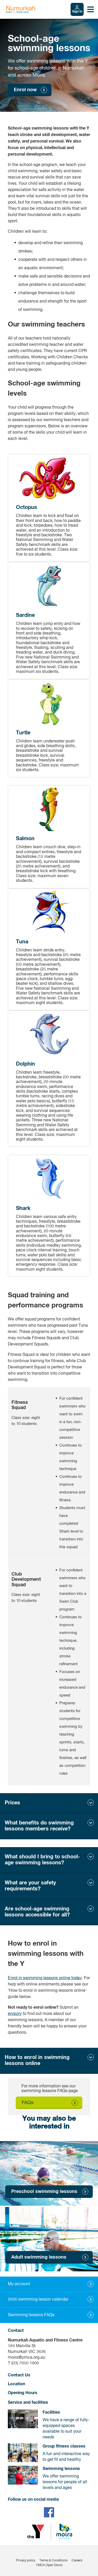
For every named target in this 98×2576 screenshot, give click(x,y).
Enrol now (25, 90)
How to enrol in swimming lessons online (37, 2060)
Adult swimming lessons (38, 2257)
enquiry (15, 2014)
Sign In (77, 11)
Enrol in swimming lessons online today (45, 1978)
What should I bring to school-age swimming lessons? (42, 1859)
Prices (12, 1802)
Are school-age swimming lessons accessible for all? (37, 1911)
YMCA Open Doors (49, 2565)
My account (19, 2284)
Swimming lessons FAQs (31, 2315)
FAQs (27, 2102)
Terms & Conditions (53, 2560)
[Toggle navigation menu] (90, 9)
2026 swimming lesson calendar (38, 2299)
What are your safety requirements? (30, 1885)
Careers (77, 2560)
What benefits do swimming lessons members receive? (39, 1825)
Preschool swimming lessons (44, 2191)
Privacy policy (25, 2560)
